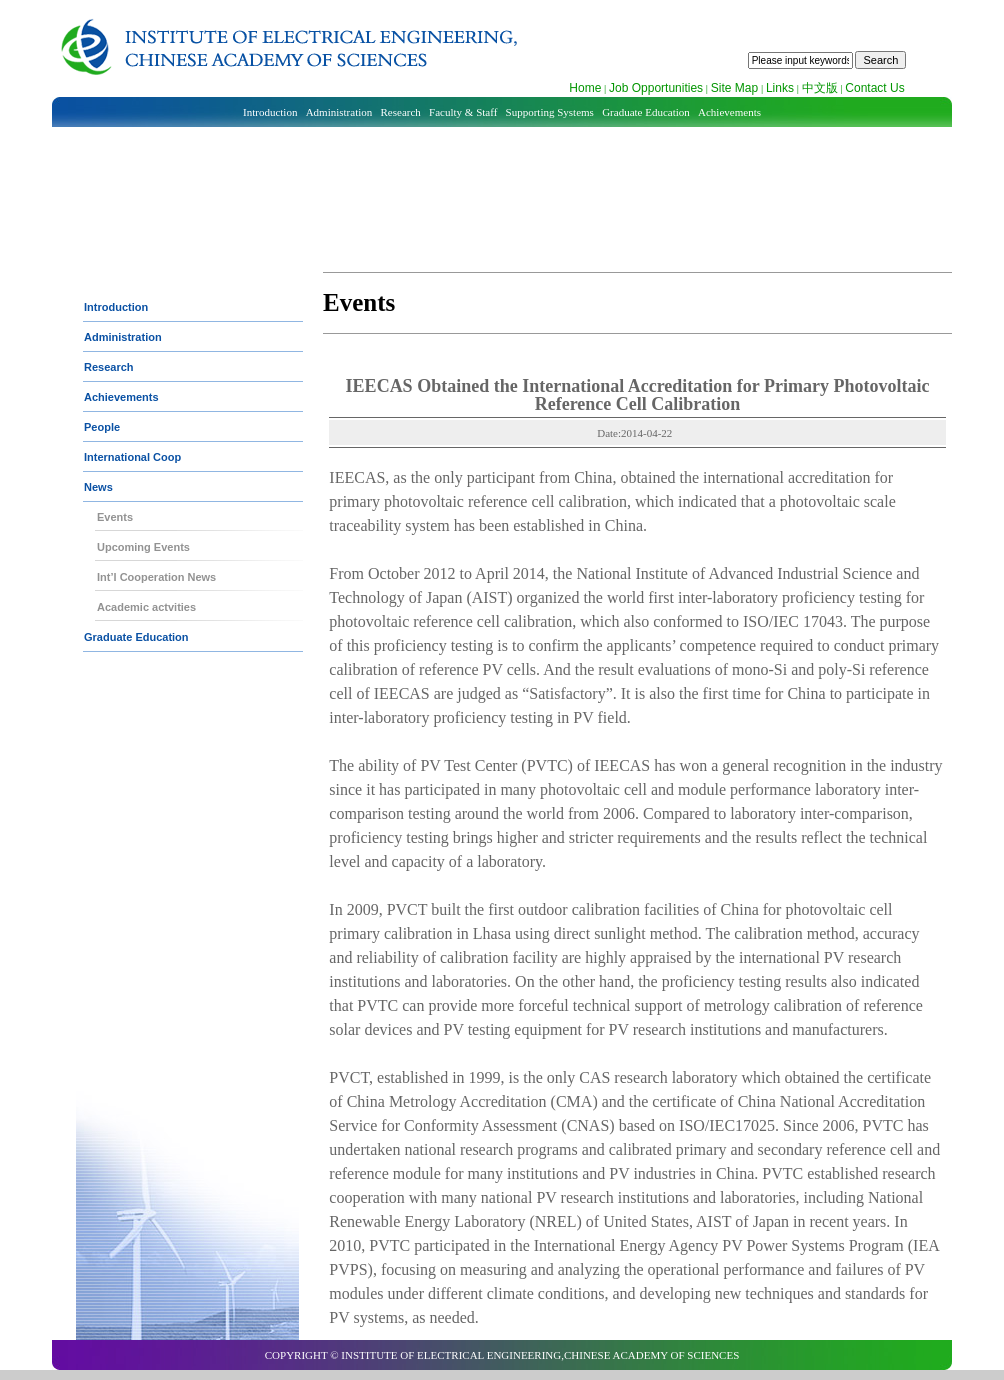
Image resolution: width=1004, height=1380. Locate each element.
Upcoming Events (143, 547)
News (98, 487)
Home (585, 88)
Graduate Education (646, 112)
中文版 (820, 88)
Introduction (270, 112)
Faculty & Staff (463, 112)
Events (115, 517)
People (102, 427)
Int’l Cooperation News (156, 577)
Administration (339, 112)
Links (780, 88)
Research (401, 112)
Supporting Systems (550, 112)
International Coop (132, 457)
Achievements (729, 112)
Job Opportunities (656, 88)
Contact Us (874, 88)
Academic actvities (146, 607)
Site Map (734, 88)
